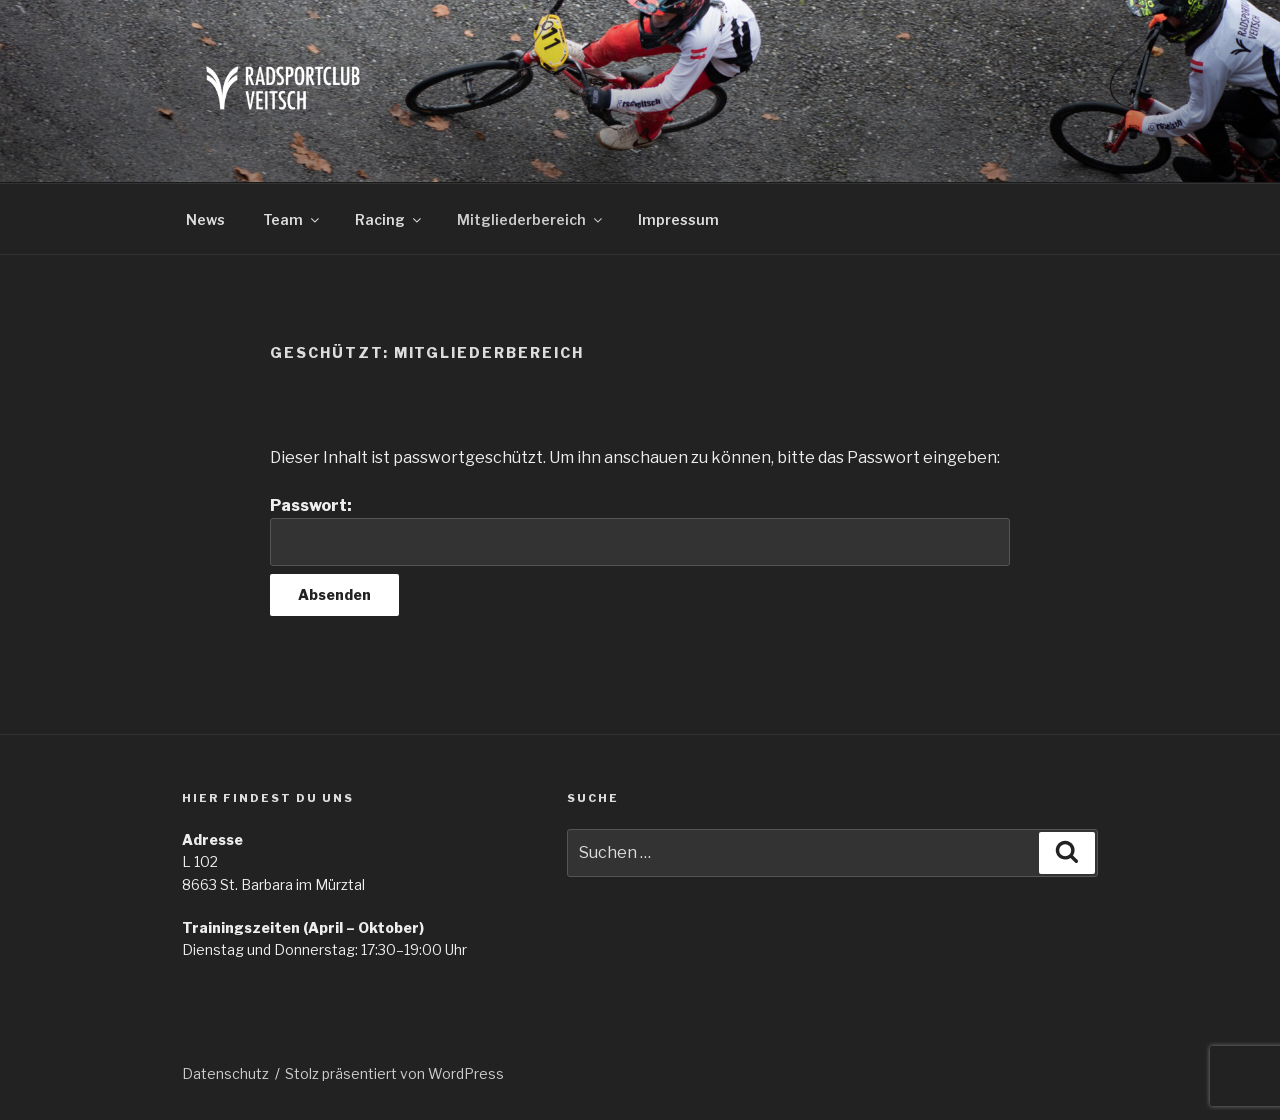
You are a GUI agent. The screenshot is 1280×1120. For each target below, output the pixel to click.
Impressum (678, 219)
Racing (389, 219)
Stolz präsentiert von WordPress (394, 1073)
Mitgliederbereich (531, 219)
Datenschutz (225, 1073)
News (205, 219)
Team (292, 219)
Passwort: (640, 531)
